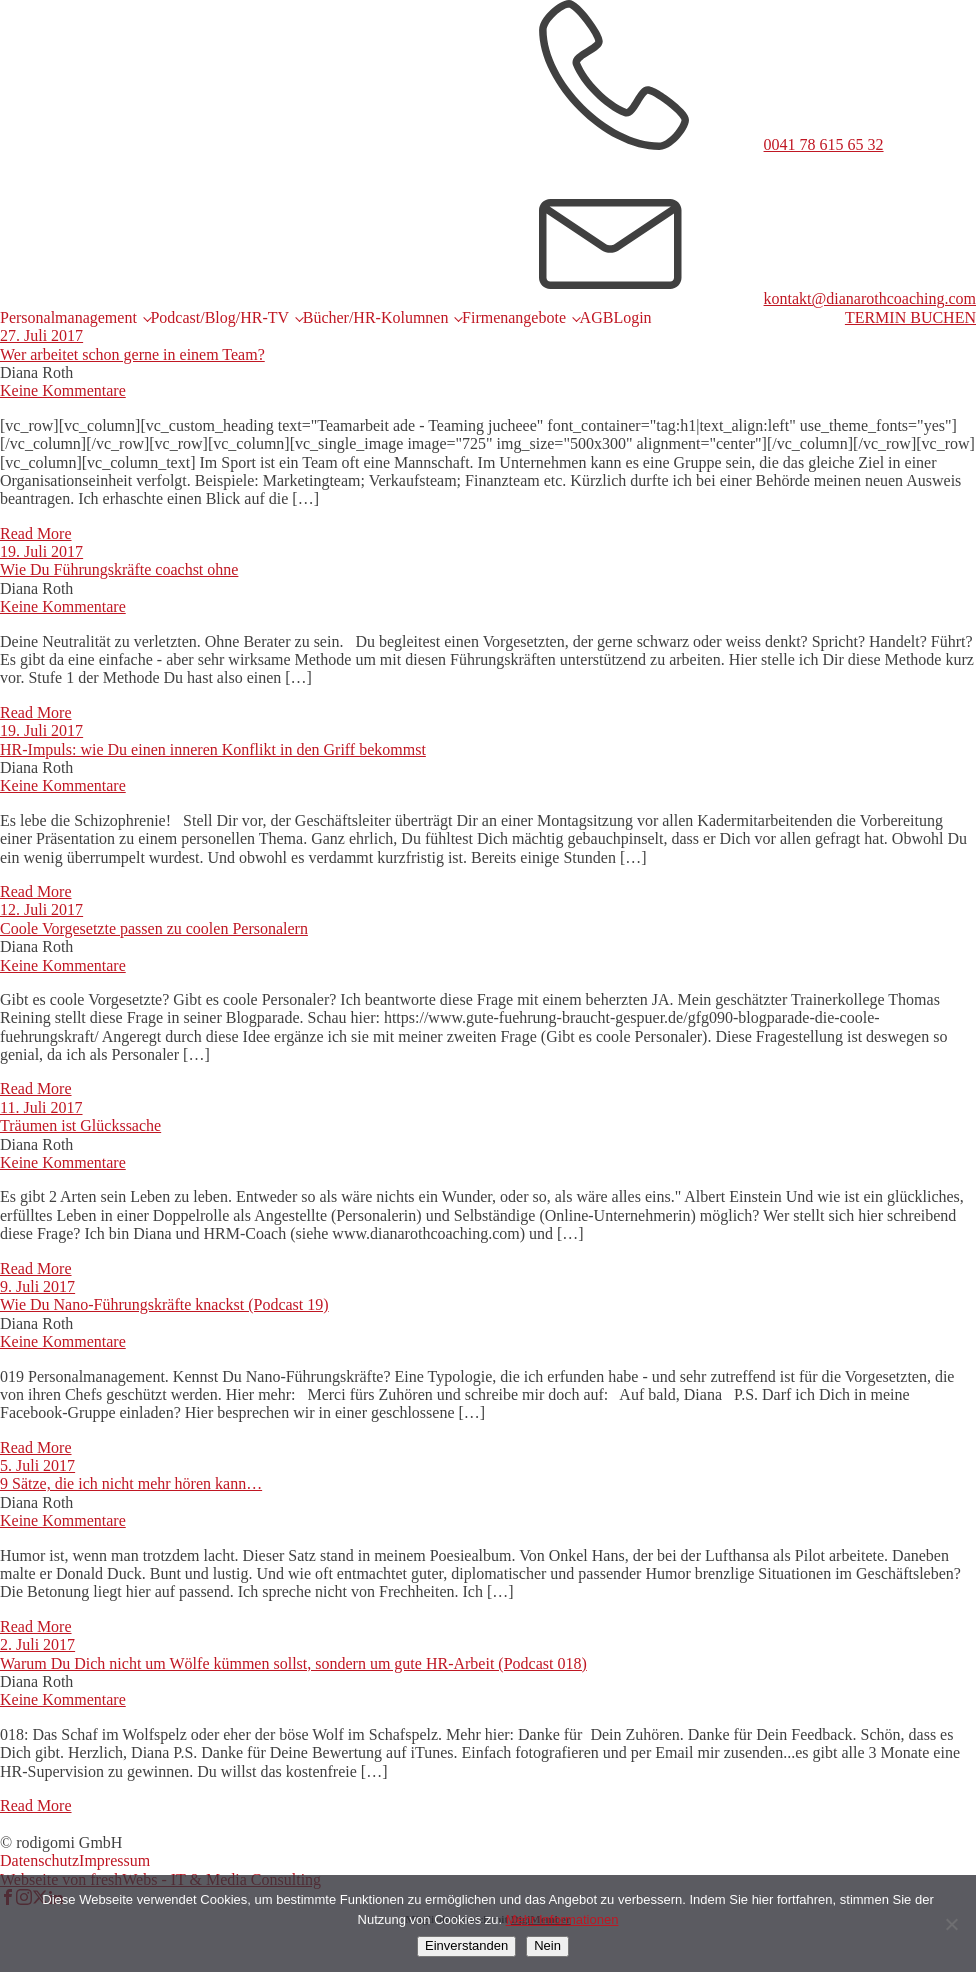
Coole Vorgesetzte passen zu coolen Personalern (154, 928)
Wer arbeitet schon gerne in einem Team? (132, 354)
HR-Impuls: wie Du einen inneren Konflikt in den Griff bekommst (213, 749)
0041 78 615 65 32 (824, 144)
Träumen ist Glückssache (80, 1125)
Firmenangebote (514, 317)
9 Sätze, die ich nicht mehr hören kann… (131, 1483)
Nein (547, 1945)
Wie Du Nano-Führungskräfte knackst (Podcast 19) (164, 1304)
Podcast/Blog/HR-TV (219, 317)
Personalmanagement (68, 317)
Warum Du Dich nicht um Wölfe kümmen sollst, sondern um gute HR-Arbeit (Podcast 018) (293, 1663)
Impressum (114, 1860)
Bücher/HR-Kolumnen (376, 317)
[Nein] (951, 1924)
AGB (597, 317)
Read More (36, 533)
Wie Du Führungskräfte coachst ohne (119, 569)
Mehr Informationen (562, 1919)
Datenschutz (39, 1860)
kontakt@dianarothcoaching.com (870, 298)
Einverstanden (466, 1945)
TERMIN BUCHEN (910, 317)
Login (632, 317)
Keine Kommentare (63, 390)
